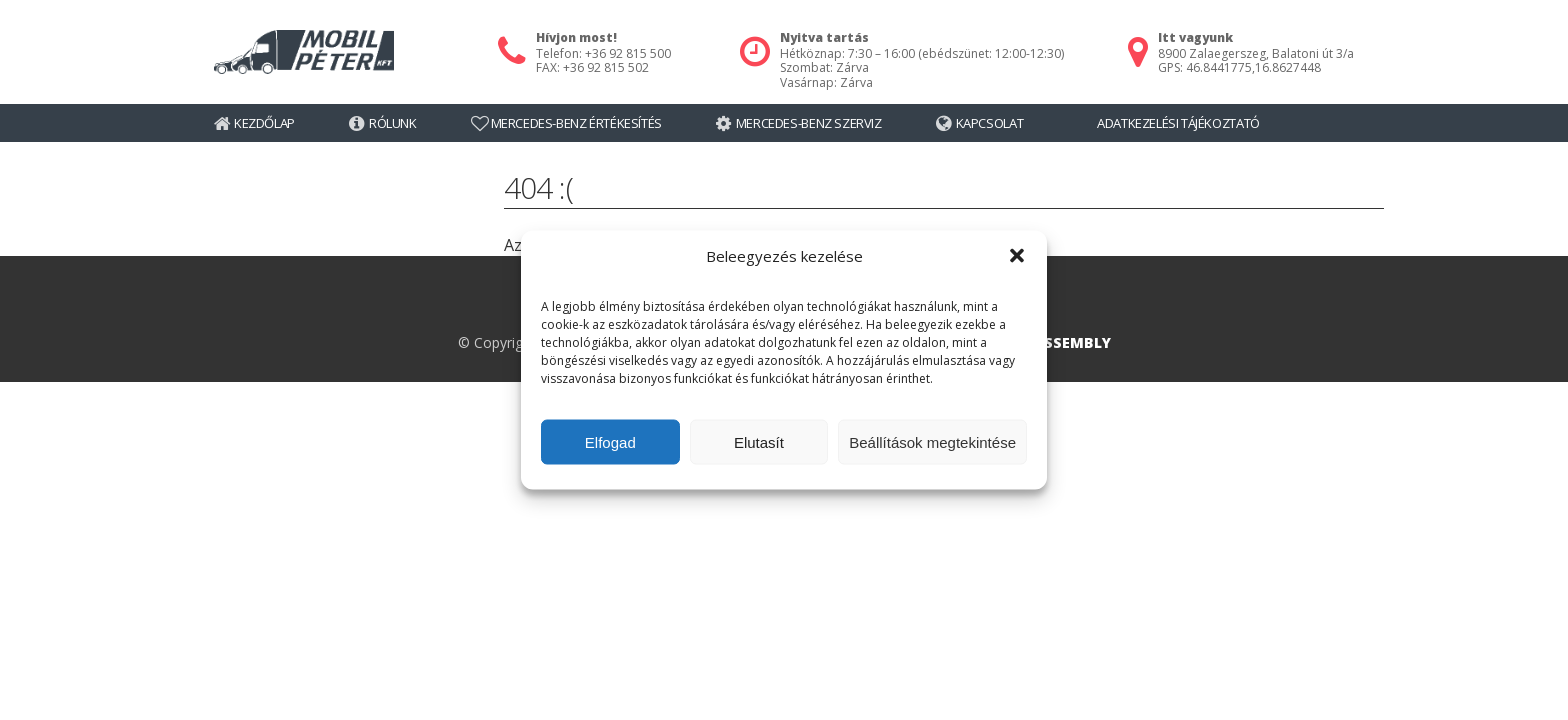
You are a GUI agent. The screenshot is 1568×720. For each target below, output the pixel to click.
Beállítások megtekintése (932, 441)
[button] (1017, 256)
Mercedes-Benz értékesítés (576, 123)
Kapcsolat (990, 123)
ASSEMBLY (1072, 342)
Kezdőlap (264, 123)
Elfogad (610, 441)
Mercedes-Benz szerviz (809, 123)
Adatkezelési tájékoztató (1178, 123)
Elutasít (759, 441)
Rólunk (393, 123)
